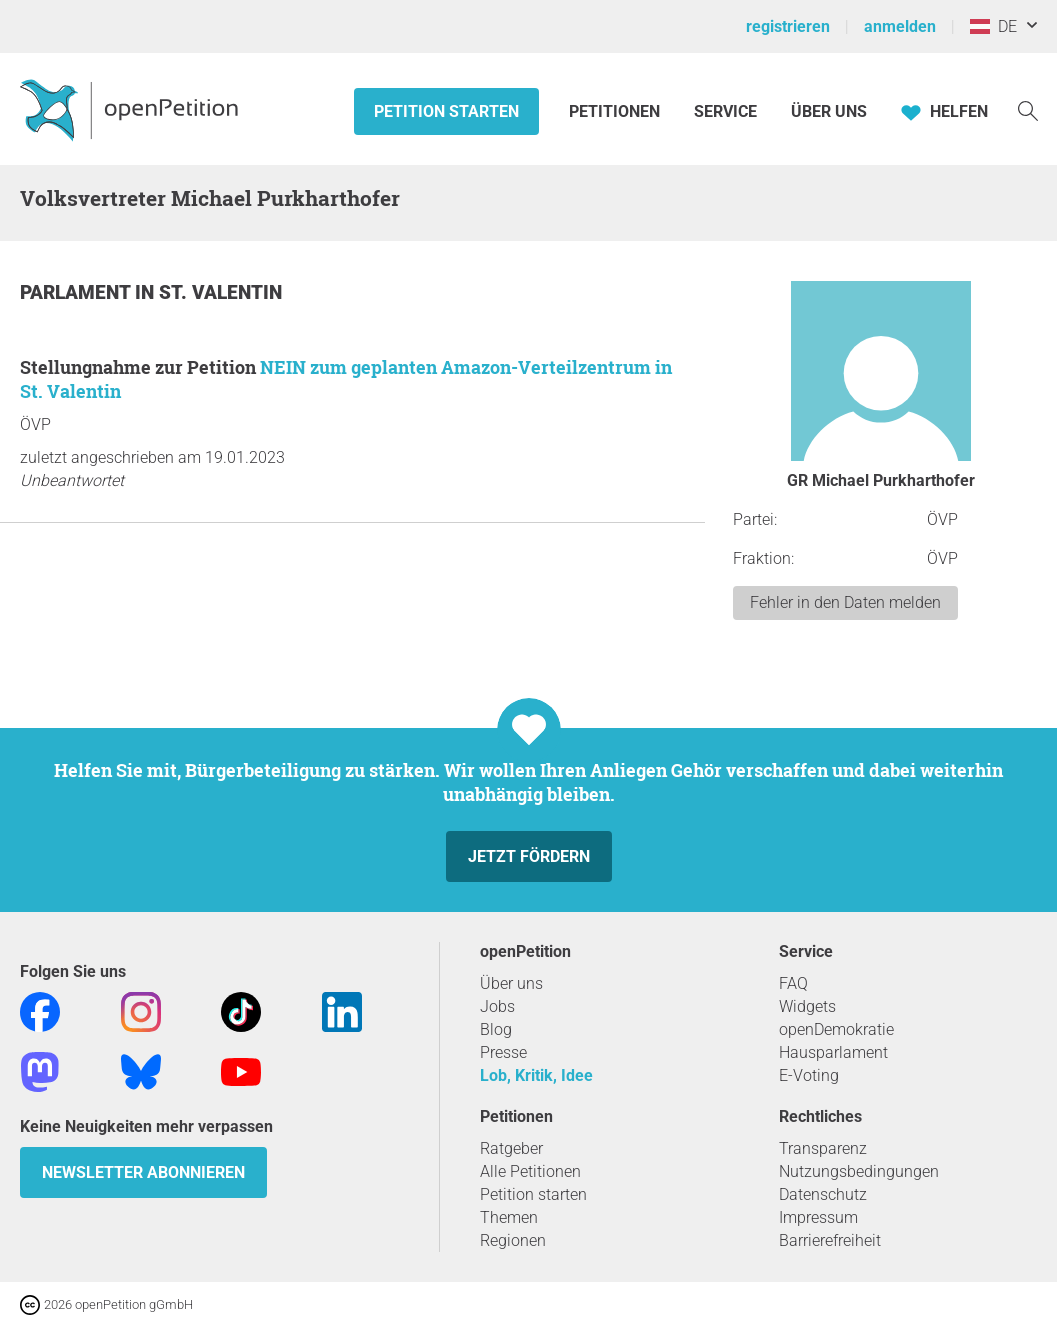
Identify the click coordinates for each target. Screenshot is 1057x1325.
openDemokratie (836, 1029)
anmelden (900, 26)
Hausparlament (833, 1052)
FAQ (793, 983)
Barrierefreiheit (830, 1240)
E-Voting (809, 1075)
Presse (503, 1052)
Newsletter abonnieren (143, 1172)
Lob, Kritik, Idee (536, 1075)
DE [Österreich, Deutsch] (993, 26)
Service (725, 111)
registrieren (788, 26)
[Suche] (1028, 109)
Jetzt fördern (529, 856)
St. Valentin (220, 292)
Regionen (513, 1240)
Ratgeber (511, 1148)
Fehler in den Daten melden (845, 602)
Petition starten (446, 111)
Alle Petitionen (530, 1171)
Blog (496, 1029)
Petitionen (616, 111)
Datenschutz (823, 1194)
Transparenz (823, 1148)
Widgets (807, 1006)
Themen (509, 1217)
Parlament (77, 292)
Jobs (497, 1006)
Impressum (818, 1217)
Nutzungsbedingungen (859, 1171)
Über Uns (829, 111)
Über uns (511, 983)
